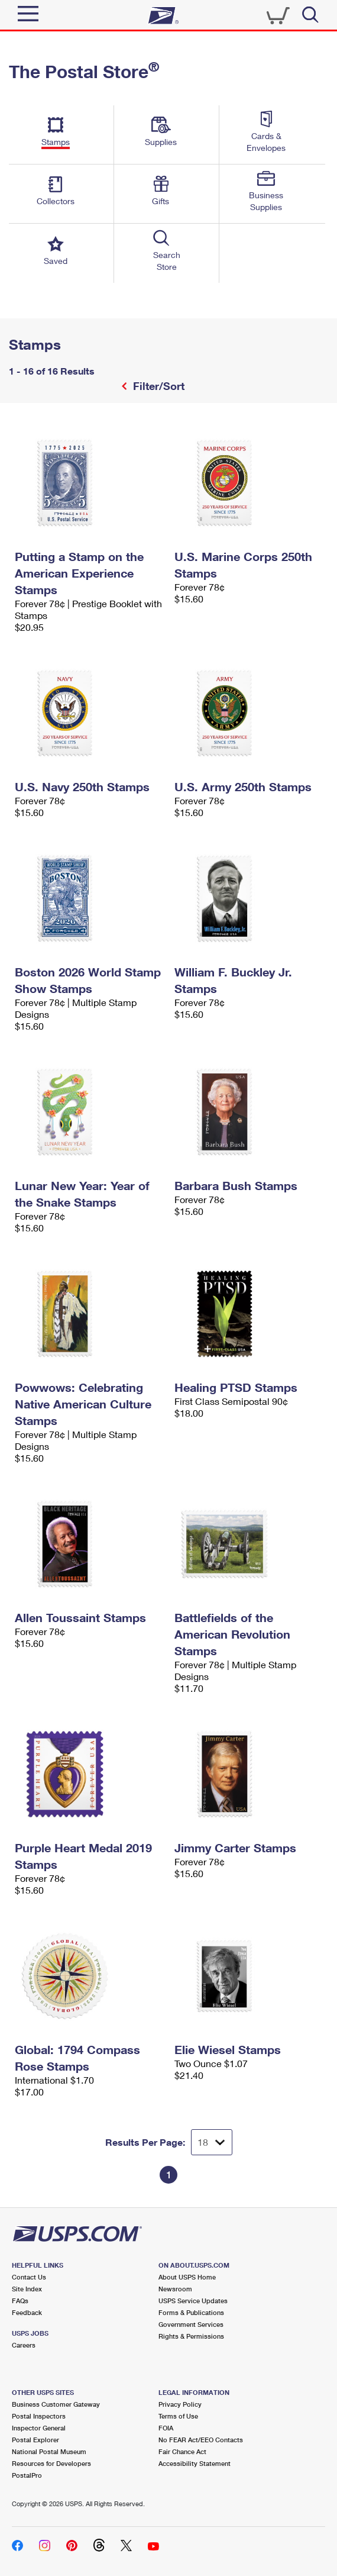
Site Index (27, 2289)
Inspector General (39, 2428)
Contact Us (29, 2277)
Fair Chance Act (182, 2451)
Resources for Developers (51, 2463)
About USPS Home (187, 2277)
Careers (23, 2345)
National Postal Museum (49, 2451)
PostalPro (27, 2475)
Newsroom (175, 2289)
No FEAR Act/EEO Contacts (200, 2439)
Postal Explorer (35, 2439)
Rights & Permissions (191, 2336)
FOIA (165, 2428)
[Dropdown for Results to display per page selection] (211, 2142)
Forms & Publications (191, 2312)
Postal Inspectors (39, 2416)
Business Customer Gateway (56, 2404)
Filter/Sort (157, 385)
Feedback (27, 2312)
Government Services (190, 2324)
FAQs (20, 2300)
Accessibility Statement (194, 2463)
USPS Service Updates (193, 2300)
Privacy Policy (180, 2404)
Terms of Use (178, 2416)
